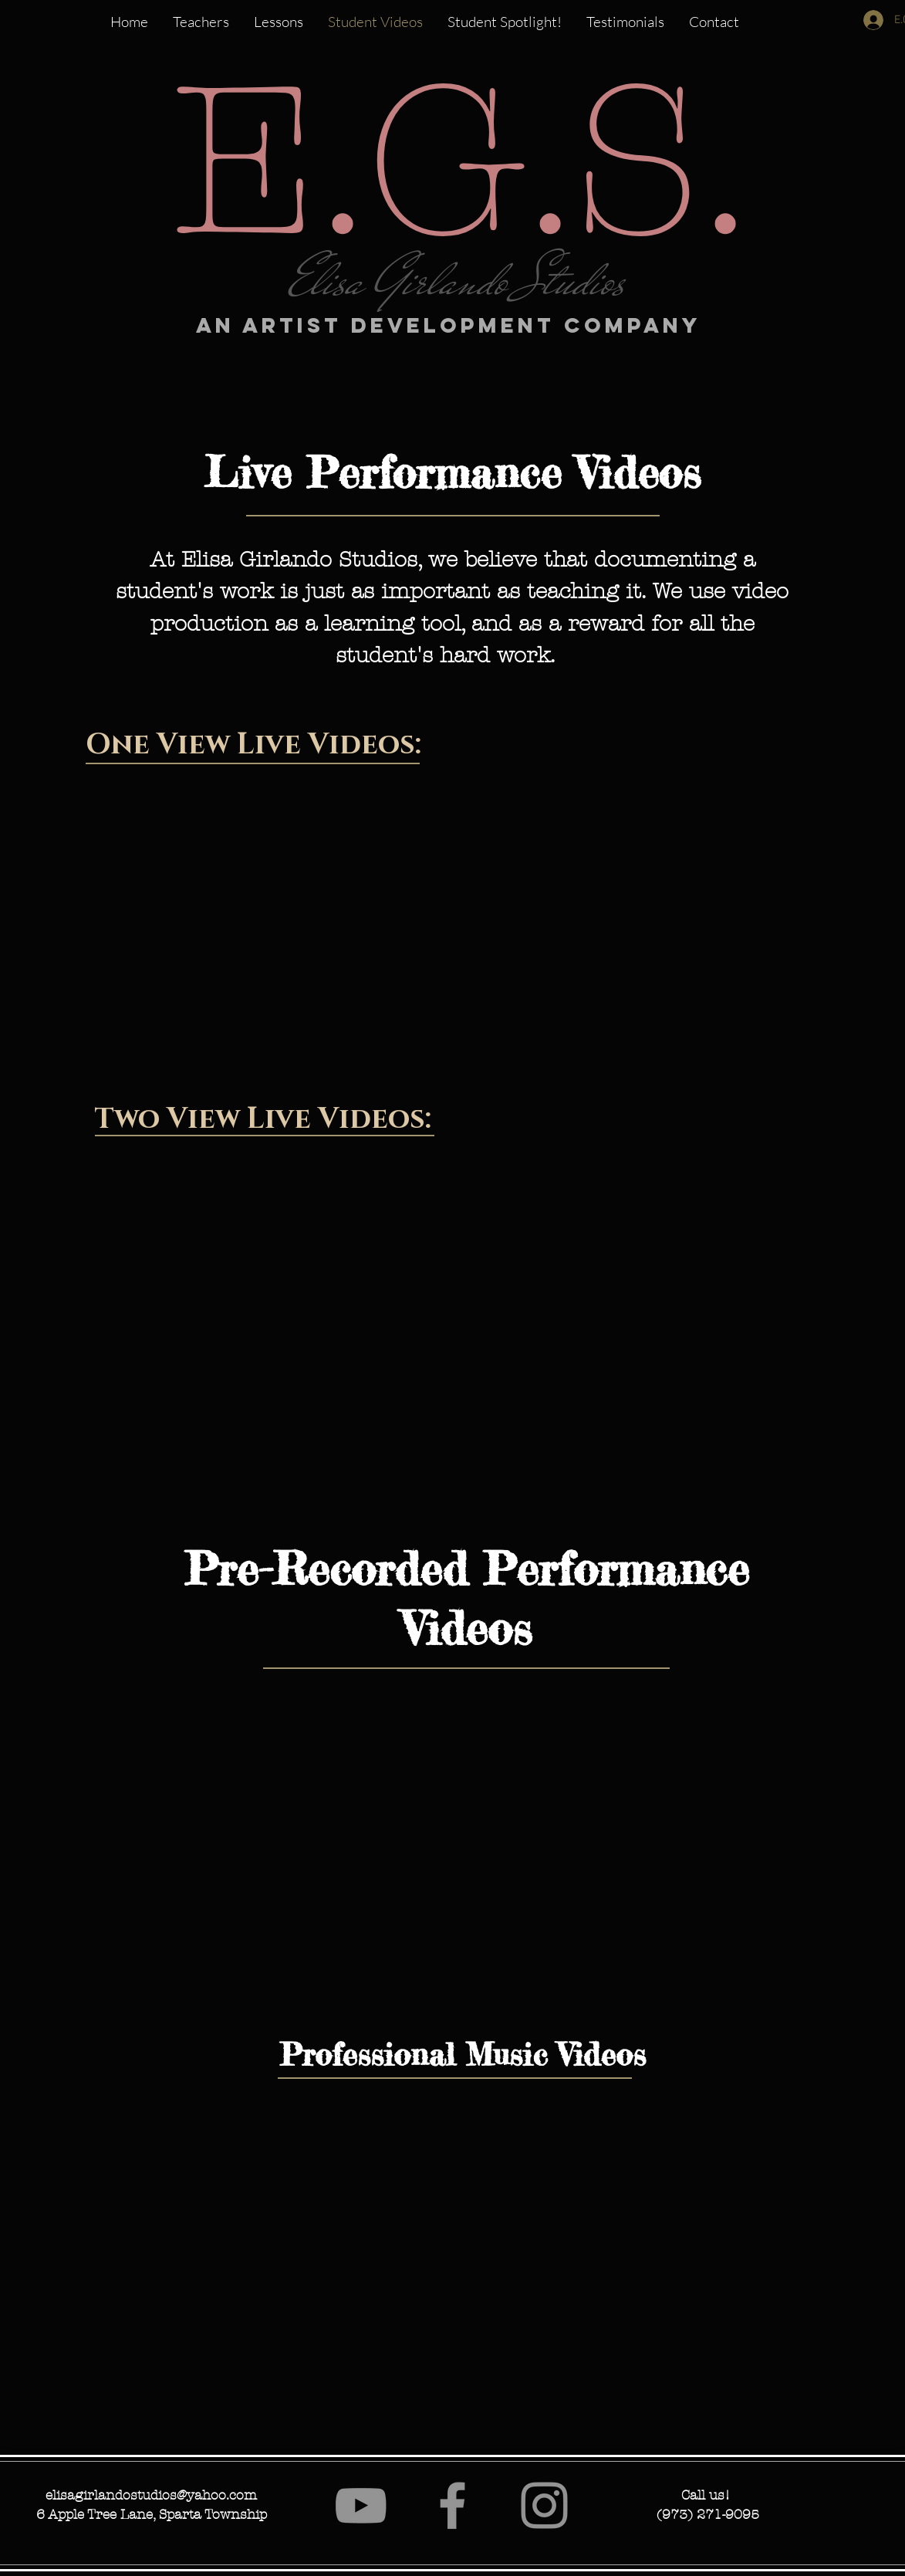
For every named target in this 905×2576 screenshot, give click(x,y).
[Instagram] (544, 2505)
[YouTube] (360, 2505)
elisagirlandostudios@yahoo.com (151, 2495)
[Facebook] (452, 2505)
